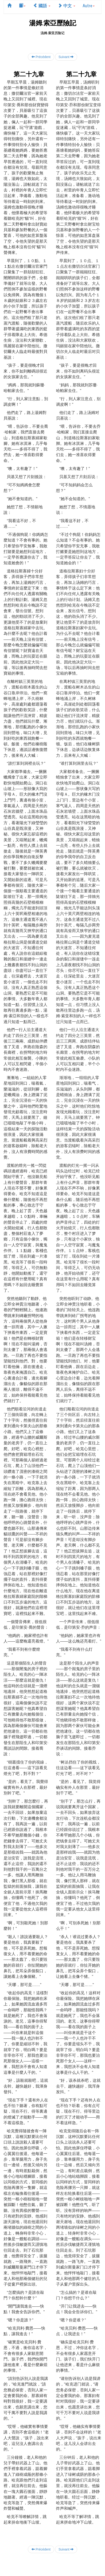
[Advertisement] (52, 41)
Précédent (41, 57)
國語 (41, 5)
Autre (89, 5)
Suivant (66, 57)
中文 (66, 5)
